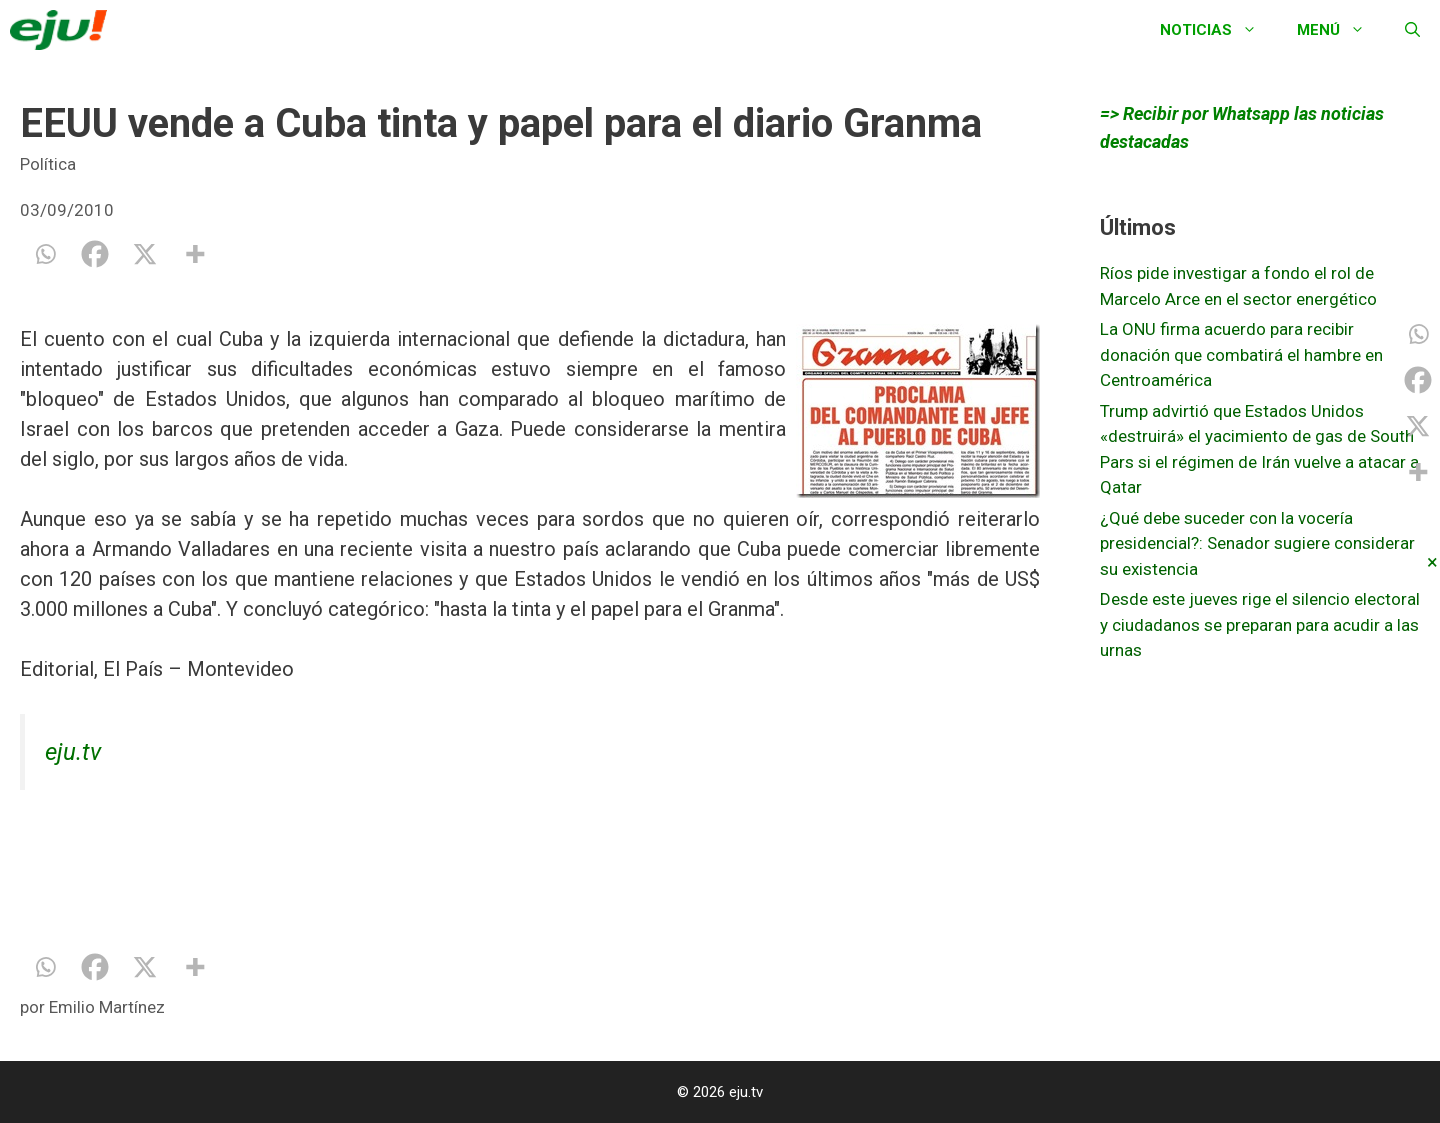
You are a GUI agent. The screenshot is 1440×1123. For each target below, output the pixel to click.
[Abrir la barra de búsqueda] (1412, 30)
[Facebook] (95, 254)
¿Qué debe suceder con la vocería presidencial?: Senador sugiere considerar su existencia (1257, 543)
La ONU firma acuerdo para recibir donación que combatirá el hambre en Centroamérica (1241, 354)
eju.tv (73, 752)
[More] (195, 254)
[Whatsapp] (45, 254)
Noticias (1218, 30)
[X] (145, 254)
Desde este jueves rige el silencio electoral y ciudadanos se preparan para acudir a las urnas (1260, 624)
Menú (1341, 30)
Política (48, 164)
